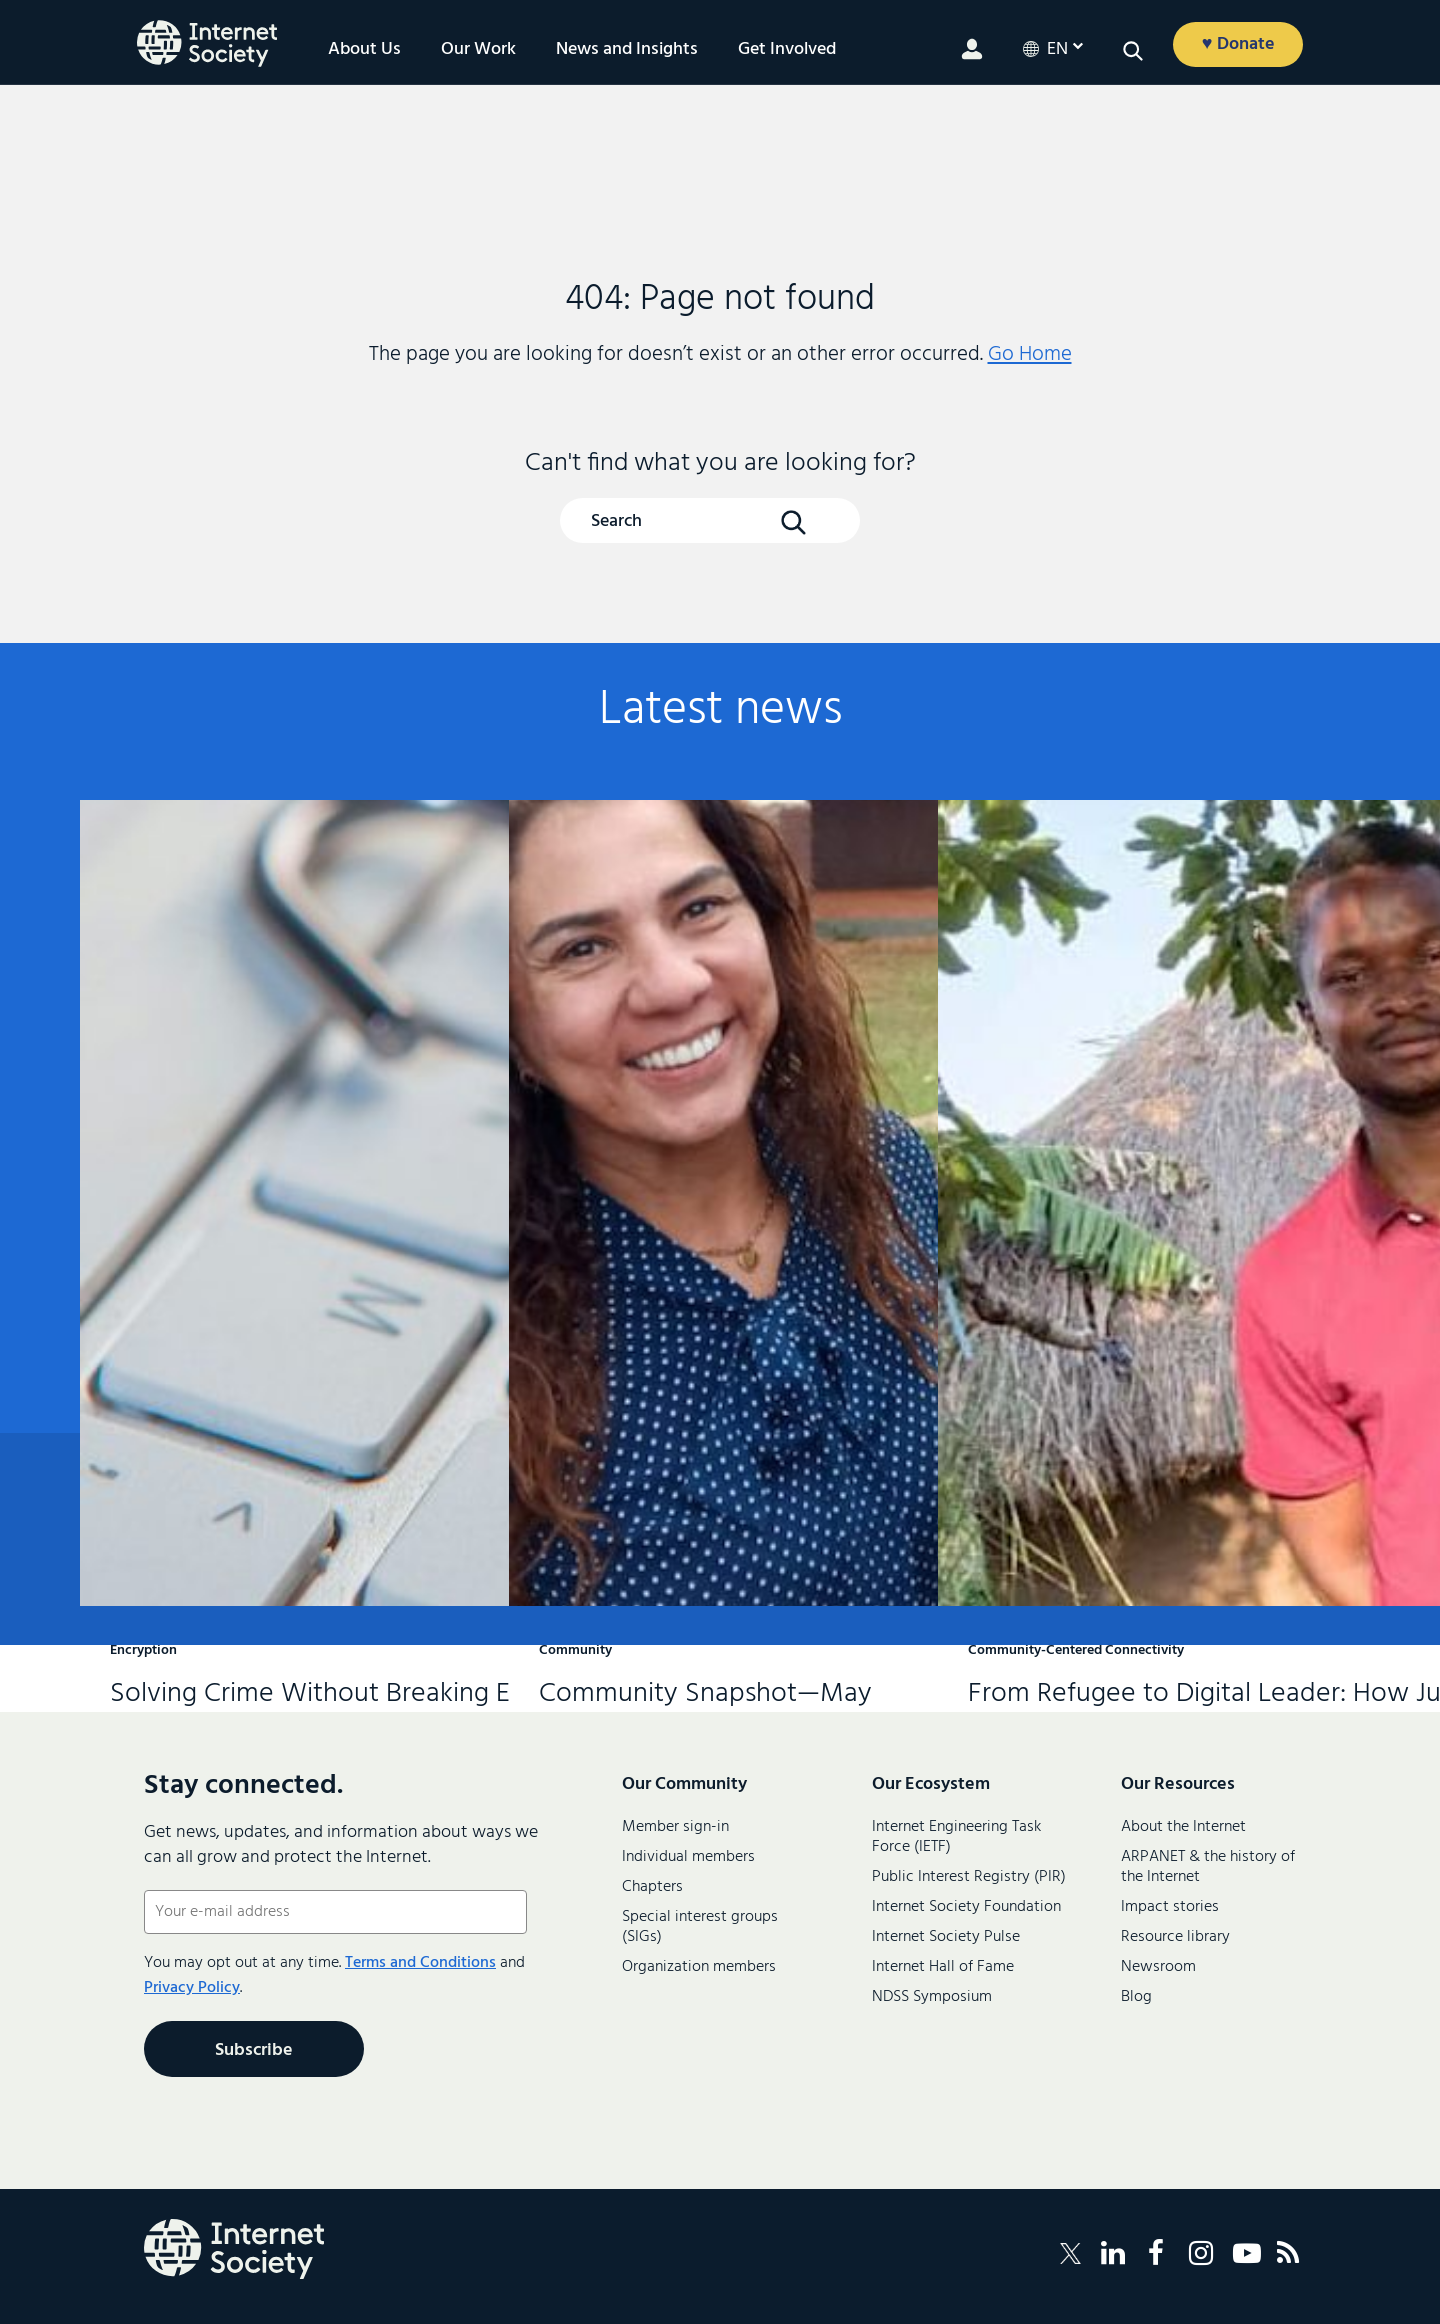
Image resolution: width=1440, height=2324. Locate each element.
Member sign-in (675, 1827)
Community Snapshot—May (714, 1043)
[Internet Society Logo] (234, 2249)
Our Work (478, 50)
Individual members (688, 1857)
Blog (1136, 1997)
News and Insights (627, 50)
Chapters (652, 1887)
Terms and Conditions (420, 1963)
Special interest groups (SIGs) (700, 1927)
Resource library (1175, 1937)
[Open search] (1133, 51)
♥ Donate (1238, 44)
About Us (364, 50)
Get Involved (787, 50)
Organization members (699, 1967)
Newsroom (1158, 1967)
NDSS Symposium (932, 1997)
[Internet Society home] (207, 43)
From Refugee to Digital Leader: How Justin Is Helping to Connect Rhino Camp (1143, 1086)
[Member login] (972, 49)
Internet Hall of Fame (943, 1967)
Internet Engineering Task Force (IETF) (956, 1837)
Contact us (1250, 1540)
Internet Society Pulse (946, 1937)
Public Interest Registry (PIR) (969, 1877)
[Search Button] (793, 522)
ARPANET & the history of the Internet (1208, 1867)
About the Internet (1183, 1827)
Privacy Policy (192, 1988)
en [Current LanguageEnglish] (1057, 50)
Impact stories (1170, 1907)
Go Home (1030, 354)
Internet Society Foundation (966, 1907)
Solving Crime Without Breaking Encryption (285, 1070)
